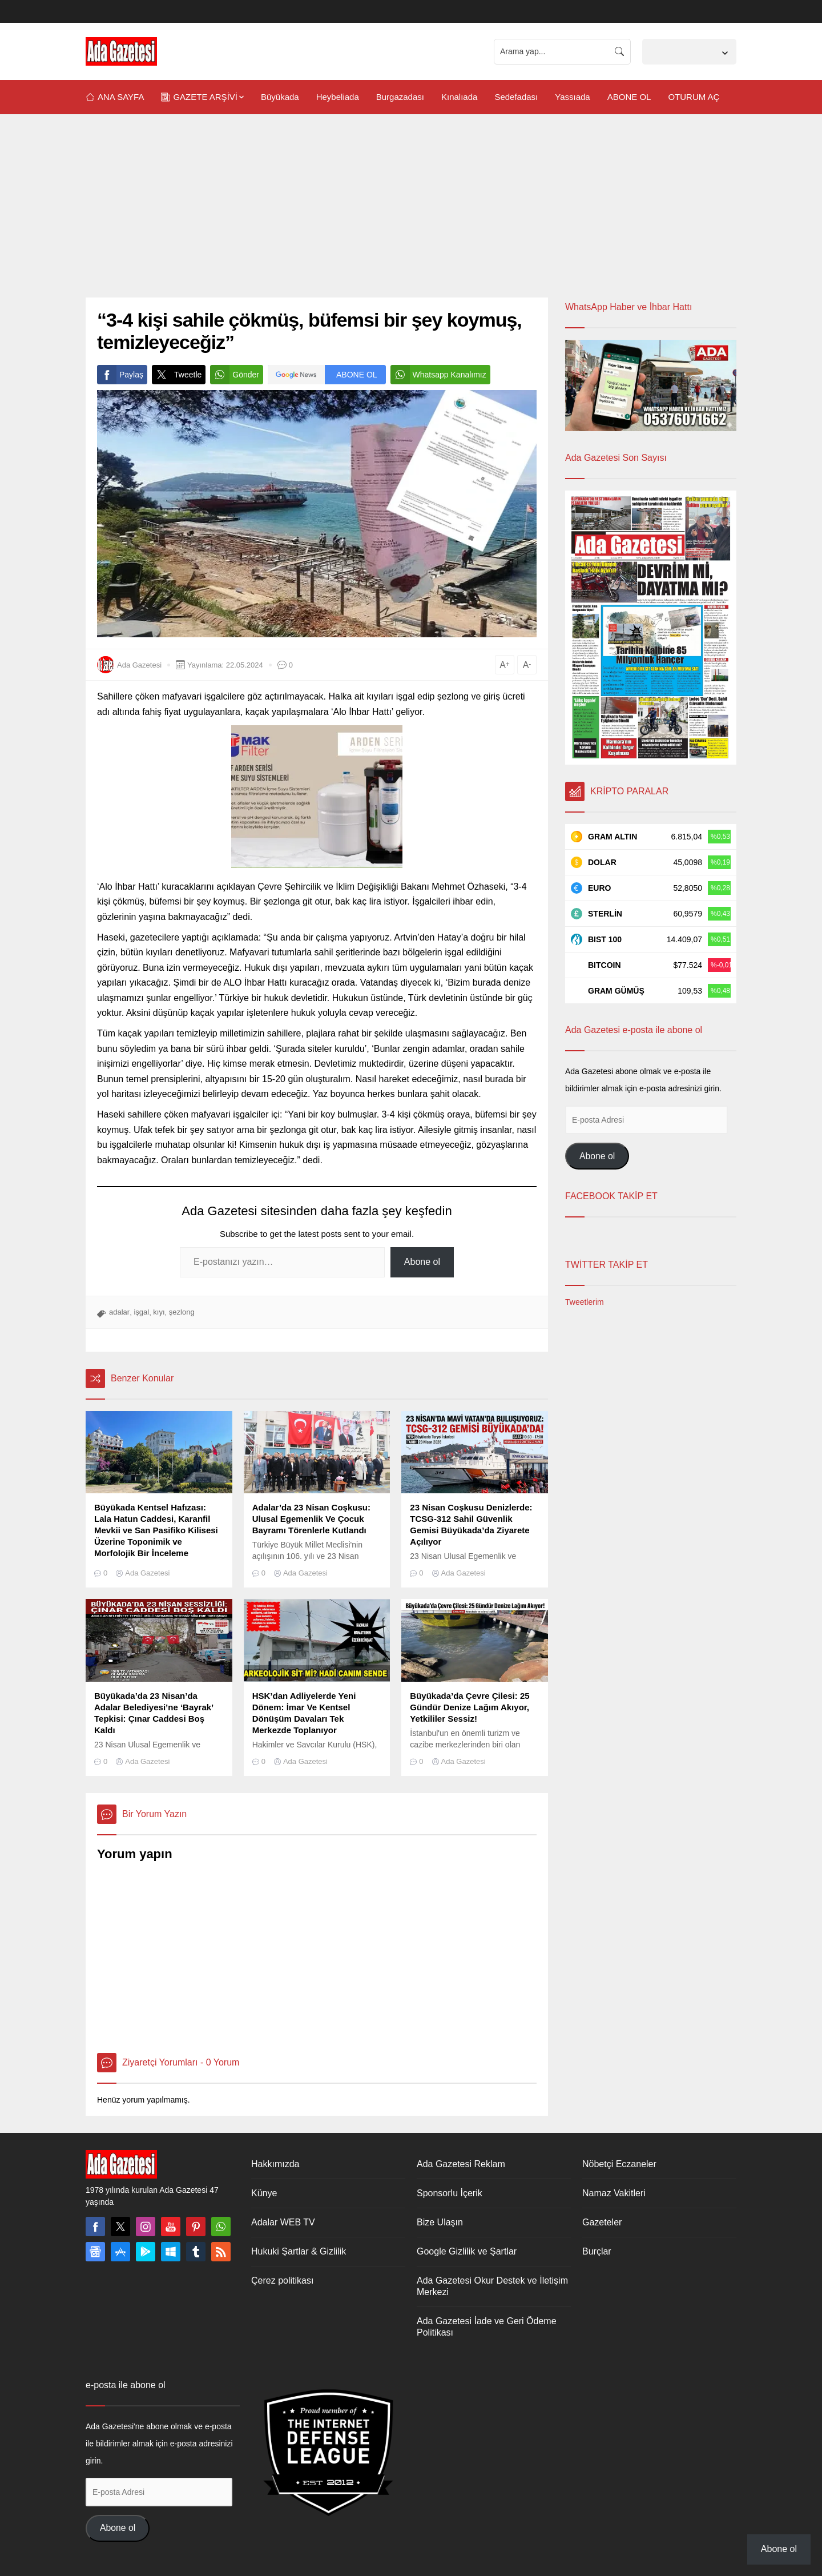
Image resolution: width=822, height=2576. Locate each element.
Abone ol (422, 1262)
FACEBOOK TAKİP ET (611, 1196)
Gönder (234, 374)
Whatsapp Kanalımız (438, 374)
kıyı (158, 1312)
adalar (119, 1312)
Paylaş (120, 374)
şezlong (182, 1312)
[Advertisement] (411, 212)
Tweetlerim (584, 1302)
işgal (141, 1312)
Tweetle (177, 374)
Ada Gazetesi (139, 665)
